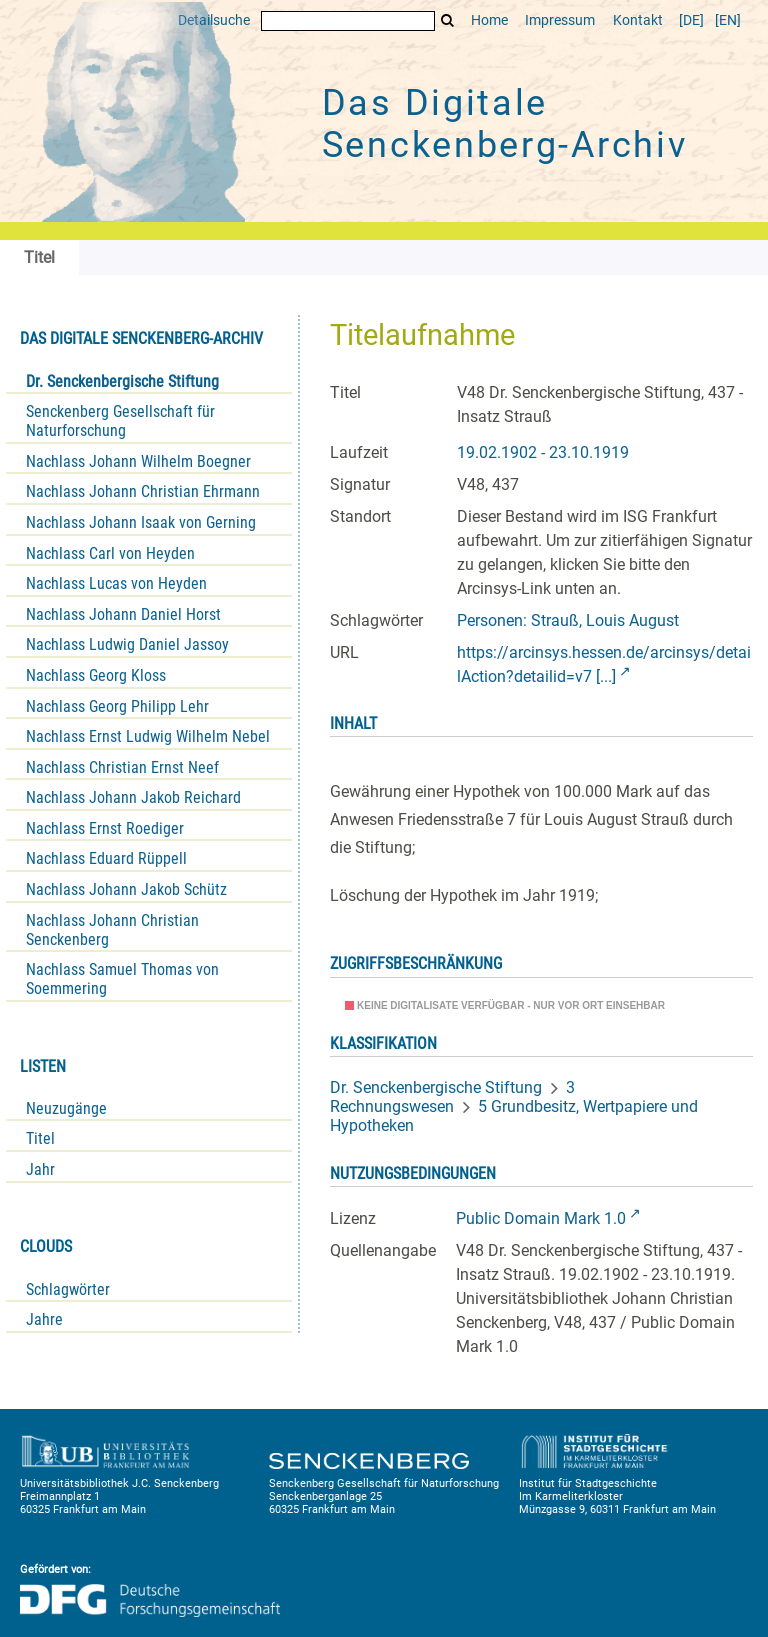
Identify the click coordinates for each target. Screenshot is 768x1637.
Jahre (44, 1319)
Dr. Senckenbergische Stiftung (122, 381)
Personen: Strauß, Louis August (568, 620)
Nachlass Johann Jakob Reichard (133, 797)
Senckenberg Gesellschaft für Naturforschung (120, 421)
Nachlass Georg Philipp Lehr (117, 706)
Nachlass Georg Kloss (96, 675)
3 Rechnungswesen (452, 1097)
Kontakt (638, 20)
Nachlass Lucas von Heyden (116, 583)
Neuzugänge (66, 1108)
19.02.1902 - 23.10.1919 (543, 452)
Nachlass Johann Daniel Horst (123, 614)
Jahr (40, 1169)
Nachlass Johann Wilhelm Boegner (138, 461)
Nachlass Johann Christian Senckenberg (112, 930)
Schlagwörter (68, 1289)
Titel (40, 1138)
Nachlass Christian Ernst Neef (122, 767)
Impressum (560, 20)
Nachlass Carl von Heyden (110, 553)
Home (489, 20)
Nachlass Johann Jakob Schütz (126, 889)
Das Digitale (505, 124)
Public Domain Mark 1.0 (541, 1218)
